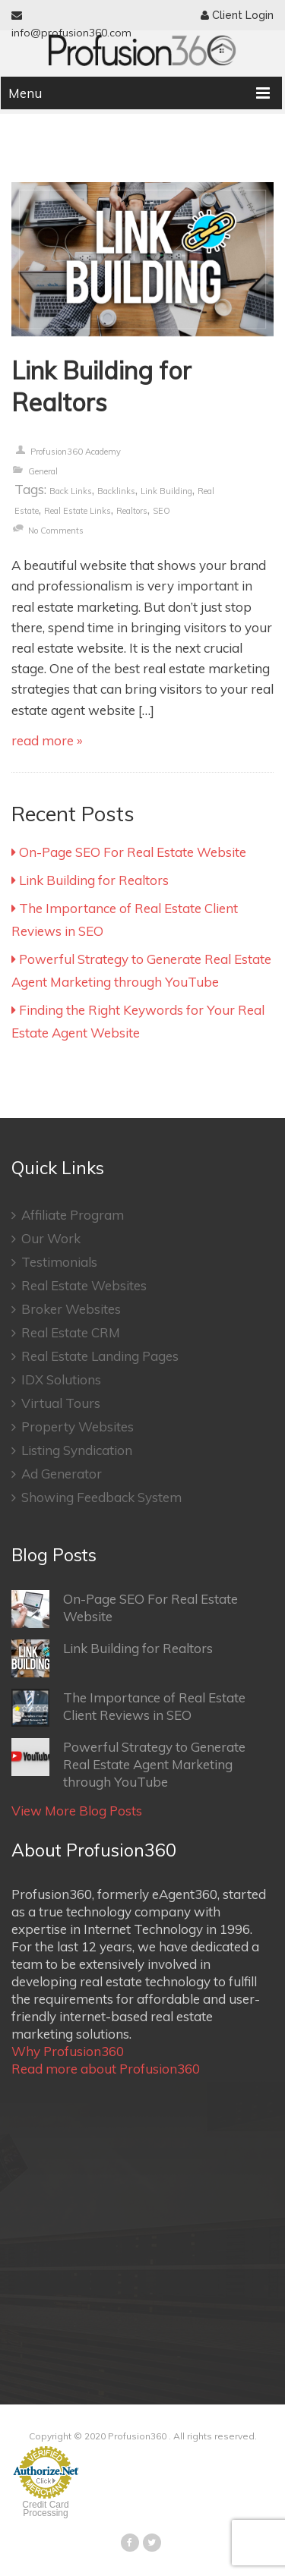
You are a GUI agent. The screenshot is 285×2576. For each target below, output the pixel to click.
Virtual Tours (55, 1403)
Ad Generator (56, 1474)
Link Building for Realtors (101, 386)
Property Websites (72, 1426)
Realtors (131, 510)
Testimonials (54, 1262)
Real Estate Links (77, 510)
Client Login (237, 15)
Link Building (166, 491)
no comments (56, 530)
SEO (161, 510)
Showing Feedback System (96, 1497)
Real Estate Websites (79, 1285)
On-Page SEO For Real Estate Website (128, 852)
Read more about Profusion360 (105, 2069)
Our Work (46, 1238)
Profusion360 (137, 2436)
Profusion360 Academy (75, 451)
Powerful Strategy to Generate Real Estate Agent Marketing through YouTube (128, 1764)
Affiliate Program (67, 1215)
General (43, 471)
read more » (47, 740)
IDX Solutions (56, 1379)
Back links (70, 491)
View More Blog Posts (76, 1811)
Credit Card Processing (45, 2508)
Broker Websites (66, 1309)
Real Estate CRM (65, 1332)
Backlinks (116, 491)
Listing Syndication (71, 1450)
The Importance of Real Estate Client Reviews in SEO (128, 1708)
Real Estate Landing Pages (95, 1356)
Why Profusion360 (67, 2051)
